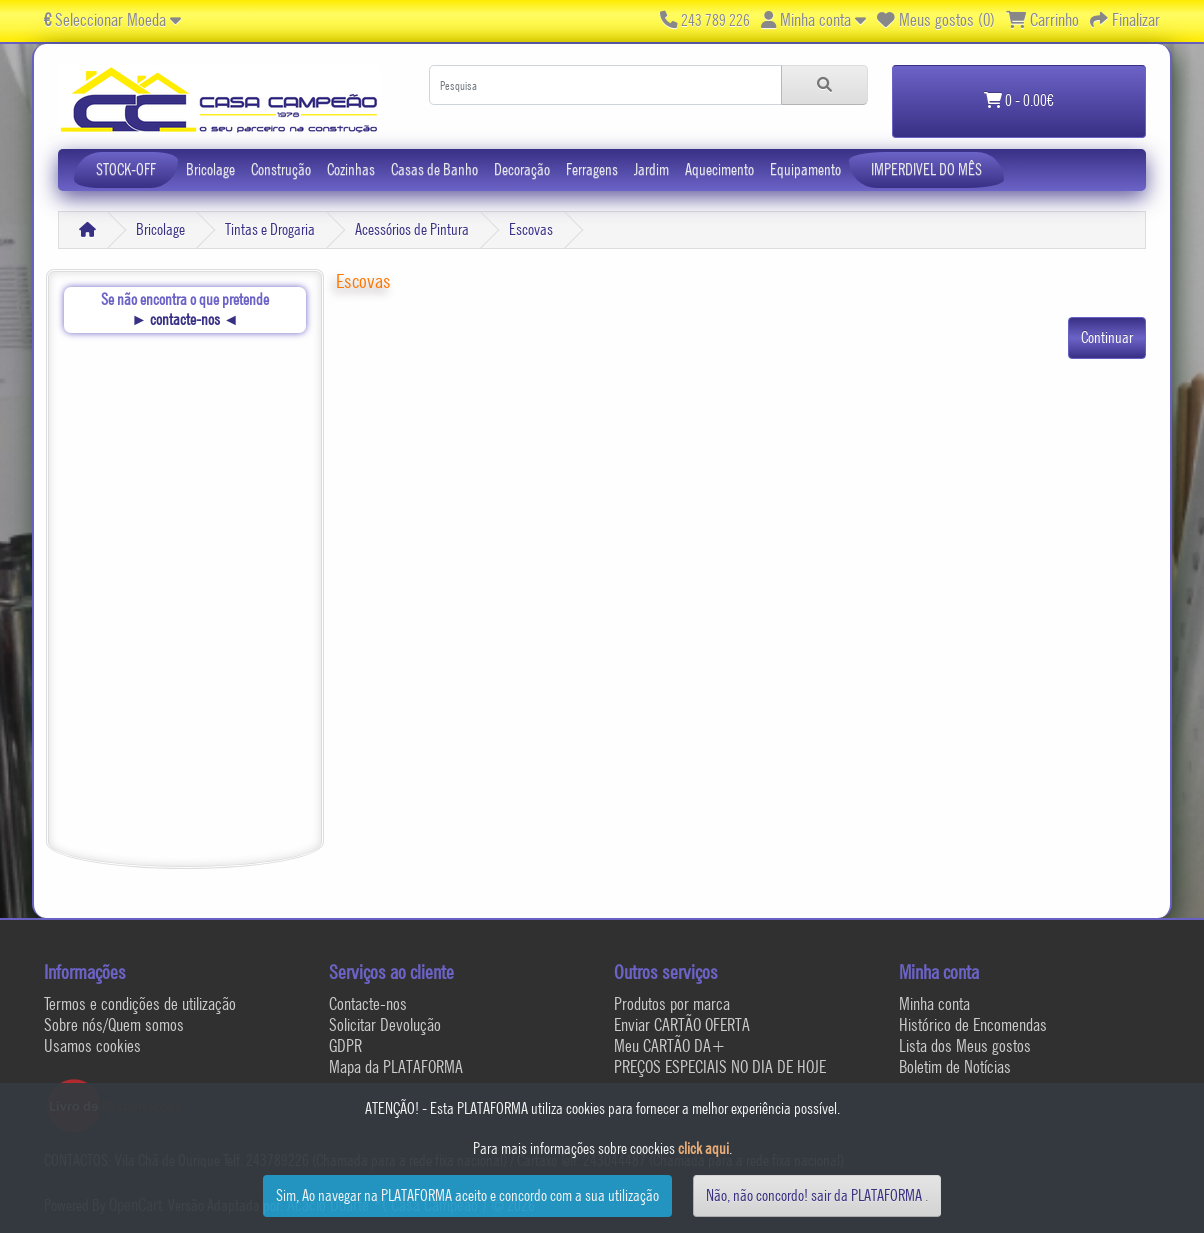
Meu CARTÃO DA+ (670, 1045)
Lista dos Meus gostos (965, 1045)
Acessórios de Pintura (412, 229)
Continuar (1107, 337)
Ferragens (592, 169)
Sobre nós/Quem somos (114, 1024)
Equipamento (805, 169)
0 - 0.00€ (1019, 100)
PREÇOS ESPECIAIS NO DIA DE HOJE (720, 1066)
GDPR (345, 1045)
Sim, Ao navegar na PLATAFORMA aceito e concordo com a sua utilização (467, 1195)
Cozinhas (351, 169)
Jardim (651, 169)
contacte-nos (185, 319)
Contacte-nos (368, 1003)
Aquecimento (719, 169)
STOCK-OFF (126, 169)
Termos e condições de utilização (140, 1003)
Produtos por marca (672, 1003)
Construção (281, 169)
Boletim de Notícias (955, 1066)
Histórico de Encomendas (973, 1024)
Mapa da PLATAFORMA (396, 1066)
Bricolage (210, 169)
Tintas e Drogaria (270, 229)
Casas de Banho (434, 169)
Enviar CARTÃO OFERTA (682, 1024)
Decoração (522, 169)
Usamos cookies (92, 1045)
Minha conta (934, 1003)
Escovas (531, 229)
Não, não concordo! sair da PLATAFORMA (814, 1195)
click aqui (703, 1148)
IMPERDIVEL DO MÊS (926, 169)
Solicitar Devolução (385, 1024)
